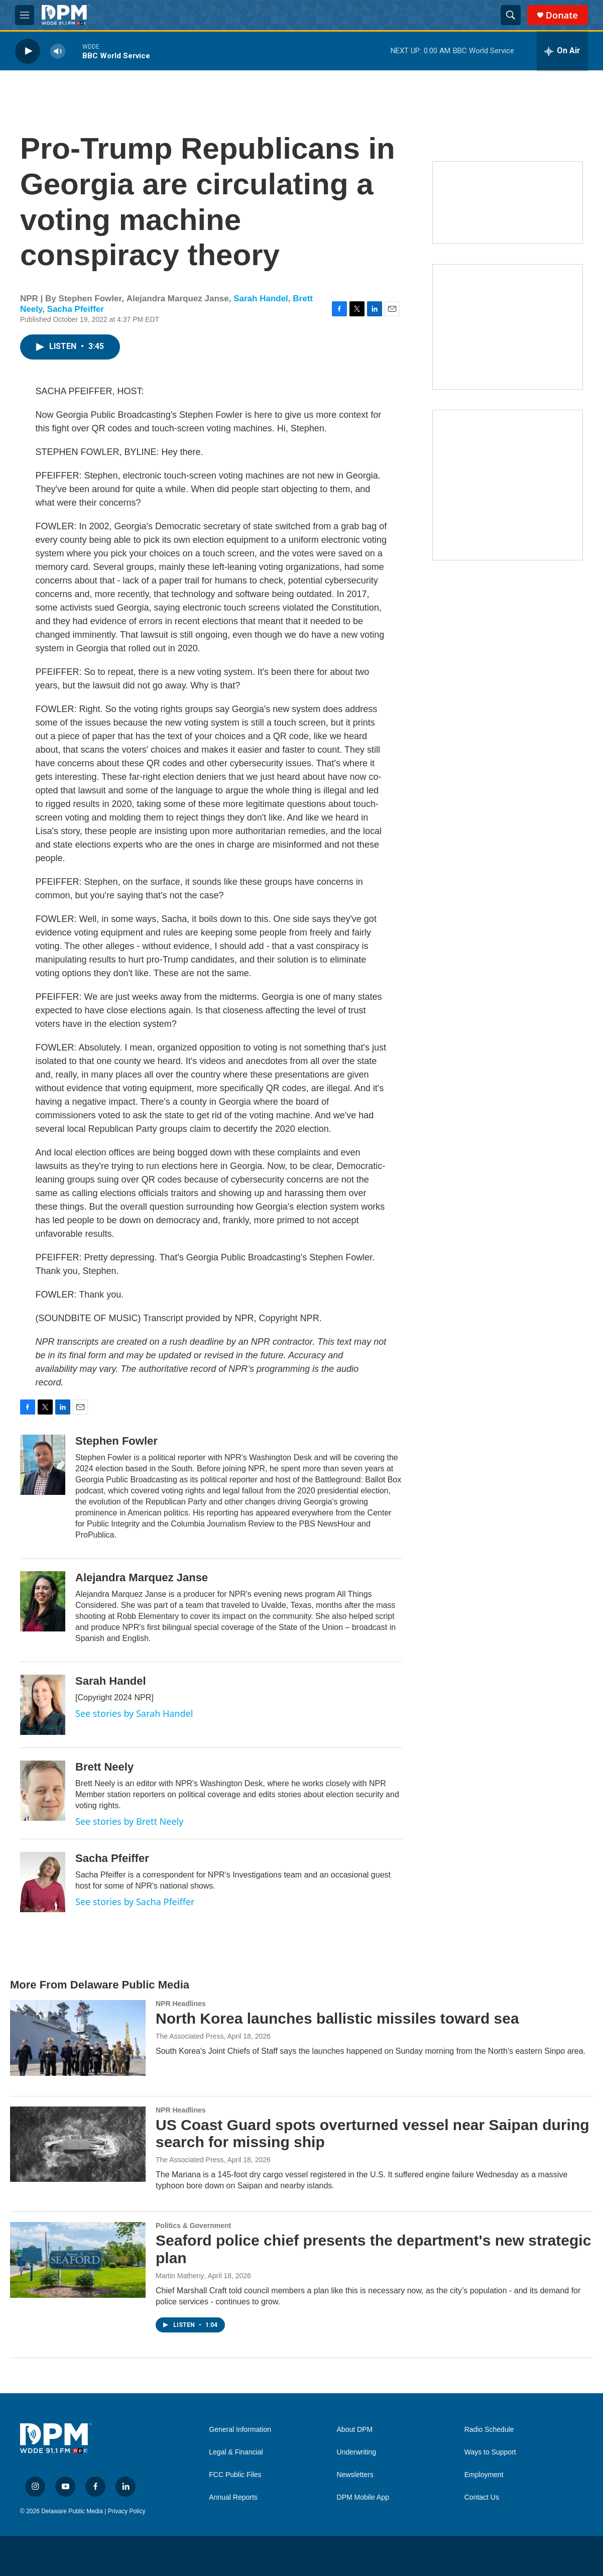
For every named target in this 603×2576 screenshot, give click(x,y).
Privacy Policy (127, 2511)
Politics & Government (193, 2225)
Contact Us (481, 2497)
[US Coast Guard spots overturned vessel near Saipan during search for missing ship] (78, 2144)
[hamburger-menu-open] (24, 15)
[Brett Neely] (42, 1791)
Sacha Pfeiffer (75, 309)
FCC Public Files (235, 2475)
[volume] (57, 51)
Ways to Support (490, 2452)
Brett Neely (104, 1767)
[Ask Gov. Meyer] (507, 485)
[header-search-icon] (511, 15)
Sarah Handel (260, 298)
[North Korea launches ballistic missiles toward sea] (78, 2037)
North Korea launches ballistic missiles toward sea (337, 2018)
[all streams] (562, 51)
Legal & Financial (236, 2452)
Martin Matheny (180, 2276)
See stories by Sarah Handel (134, 1713)
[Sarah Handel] (42, 1705)
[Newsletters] (507, 203)
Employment (484, 2475)
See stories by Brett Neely (129, 1821)
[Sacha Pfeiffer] (42, 1882)
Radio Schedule (489, 2429)
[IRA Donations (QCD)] (507, 327)
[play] (28, 51)
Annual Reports (233, 2497)
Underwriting (357, 2452)
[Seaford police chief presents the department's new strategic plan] (78, 2259)
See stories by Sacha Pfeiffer (134, 1902)
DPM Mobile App (363, 2497)
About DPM (355, 2429)
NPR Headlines (181, 2004)
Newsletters (355, 2475)
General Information (240, 2429)
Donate (562, 15)
